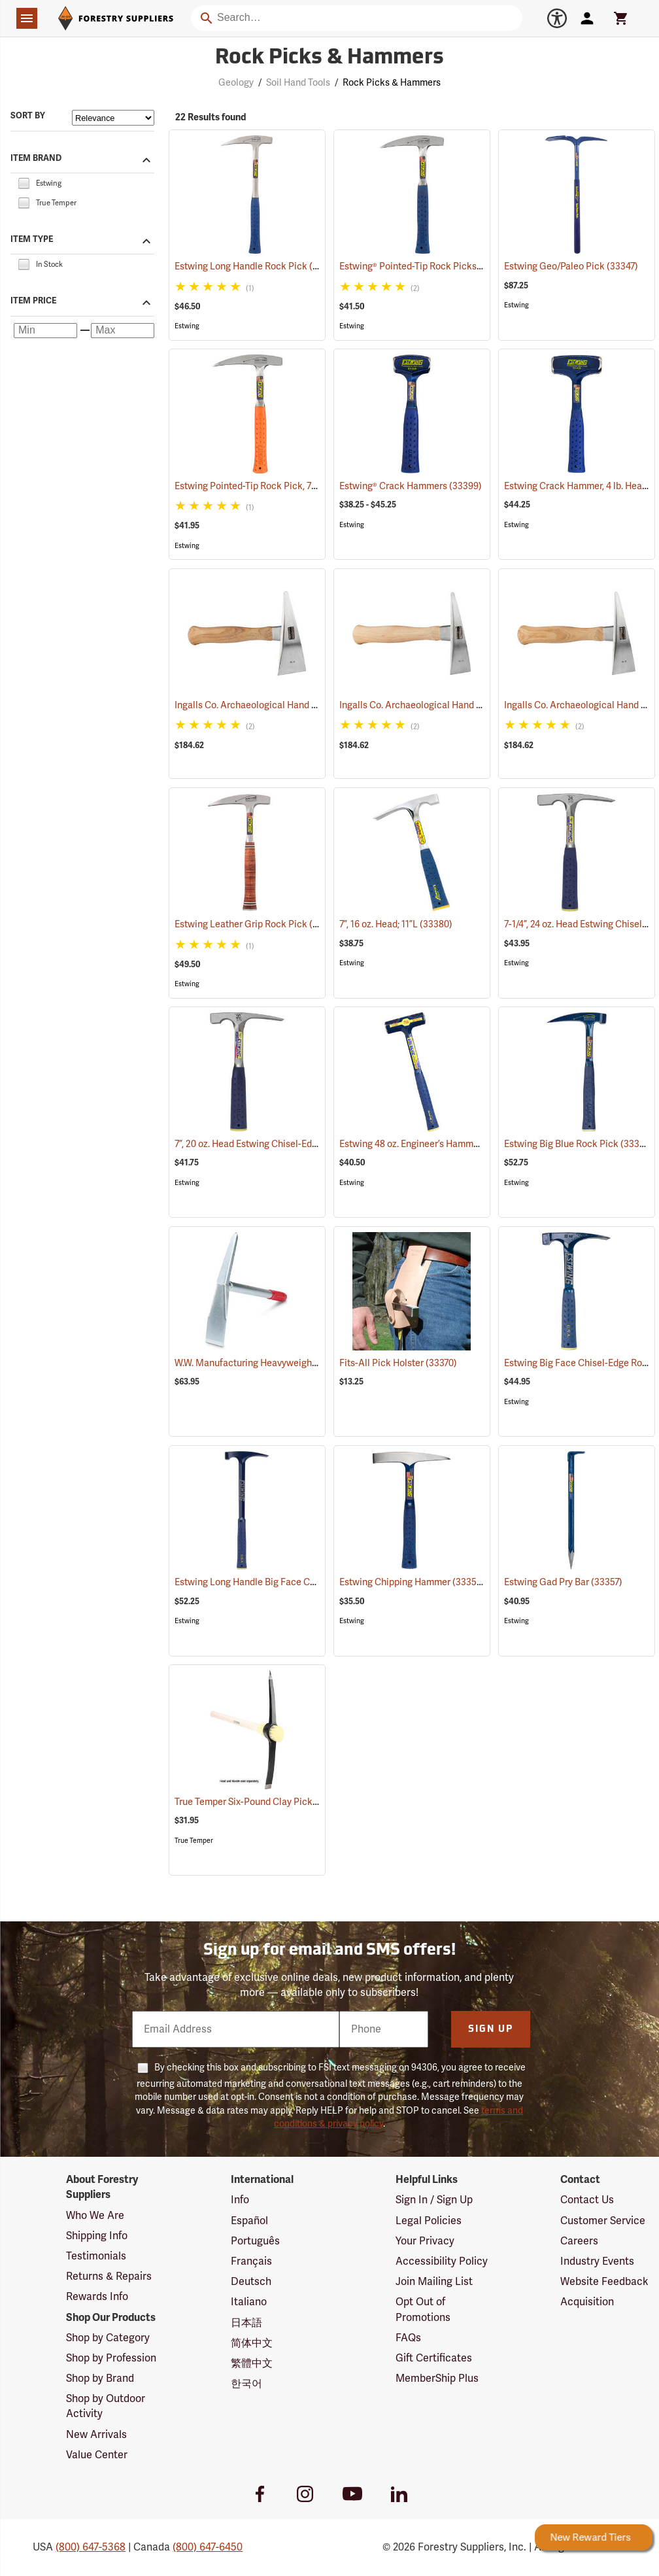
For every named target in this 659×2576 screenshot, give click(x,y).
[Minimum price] (45, 331)
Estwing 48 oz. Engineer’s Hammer (427, 1144)
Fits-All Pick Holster (398, 1363)
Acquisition (587, 2302)
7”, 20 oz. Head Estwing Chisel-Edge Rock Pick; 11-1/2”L (306, 1144)
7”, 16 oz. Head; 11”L (395, 924)
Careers (579, 2241)
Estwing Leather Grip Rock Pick (258, 924)
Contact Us (587, 2200)
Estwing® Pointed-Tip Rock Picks (425, 266)
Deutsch (251, 2281)
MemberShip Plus (437, 2378)
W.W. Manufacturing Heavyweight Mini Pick (283, 1363)
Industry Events (597, 2261)
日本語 (246, 2322)
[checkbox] (23, 182)
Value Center (96, 2455)
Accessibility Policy (442, 2261)
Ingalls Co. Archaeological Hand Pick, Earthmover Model (310, 705)
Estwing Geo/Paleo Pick (571, 266)
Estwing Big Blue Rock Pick (578, 1143)
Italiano (249, 2302)
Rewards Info (97, 2296)
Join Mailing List (434, 2281)
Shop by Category (108, 2337)
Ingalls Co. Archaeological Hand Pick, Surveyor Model (469, 705)
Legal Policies (429, 2220)
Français (251, 2261)
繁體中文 (252, 2363)
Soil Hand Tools (298, 82)
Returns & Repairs (109, 2276)
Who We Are (95, 2215)
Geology (236, 82)
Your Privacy (425, 2241)
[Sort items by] (113, 118)
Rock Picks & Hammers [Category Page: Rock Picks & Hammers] (329, 58)
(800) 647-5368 (91, 2547)
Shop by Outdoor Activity (105, 2406)
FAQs (408, 2337)
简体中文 (252, 2343)
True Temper (194, 1840)
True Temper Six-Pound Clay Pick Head (272, 1802)
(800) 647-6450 (208, 2547)
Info (240, 2200)
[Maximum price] (122, 331)
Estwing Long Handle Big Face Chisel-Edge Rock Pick (304, 1582)
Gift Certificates (434, 2358)
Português (255, 2241)
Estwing (187, 326)
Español (249, 2220)
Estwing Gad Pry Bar (563, 1582)
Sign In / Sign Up (434, 2200)
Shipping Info (96, 2235)
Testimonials (96, 2256)
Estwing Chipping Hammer (412, 1582)
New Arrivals (96, 2434)
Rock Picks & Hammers (392, 82)
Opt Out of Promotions (423, 2309)
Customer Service (602, 2220)
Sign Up (490, 2030)
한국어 (246, 2383)
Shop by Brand (100, 2378)
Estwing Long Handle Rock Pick (258, 266)
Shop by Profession (111, 2358)
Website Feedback (604, 2281)
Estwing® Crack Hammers (410, 486)
